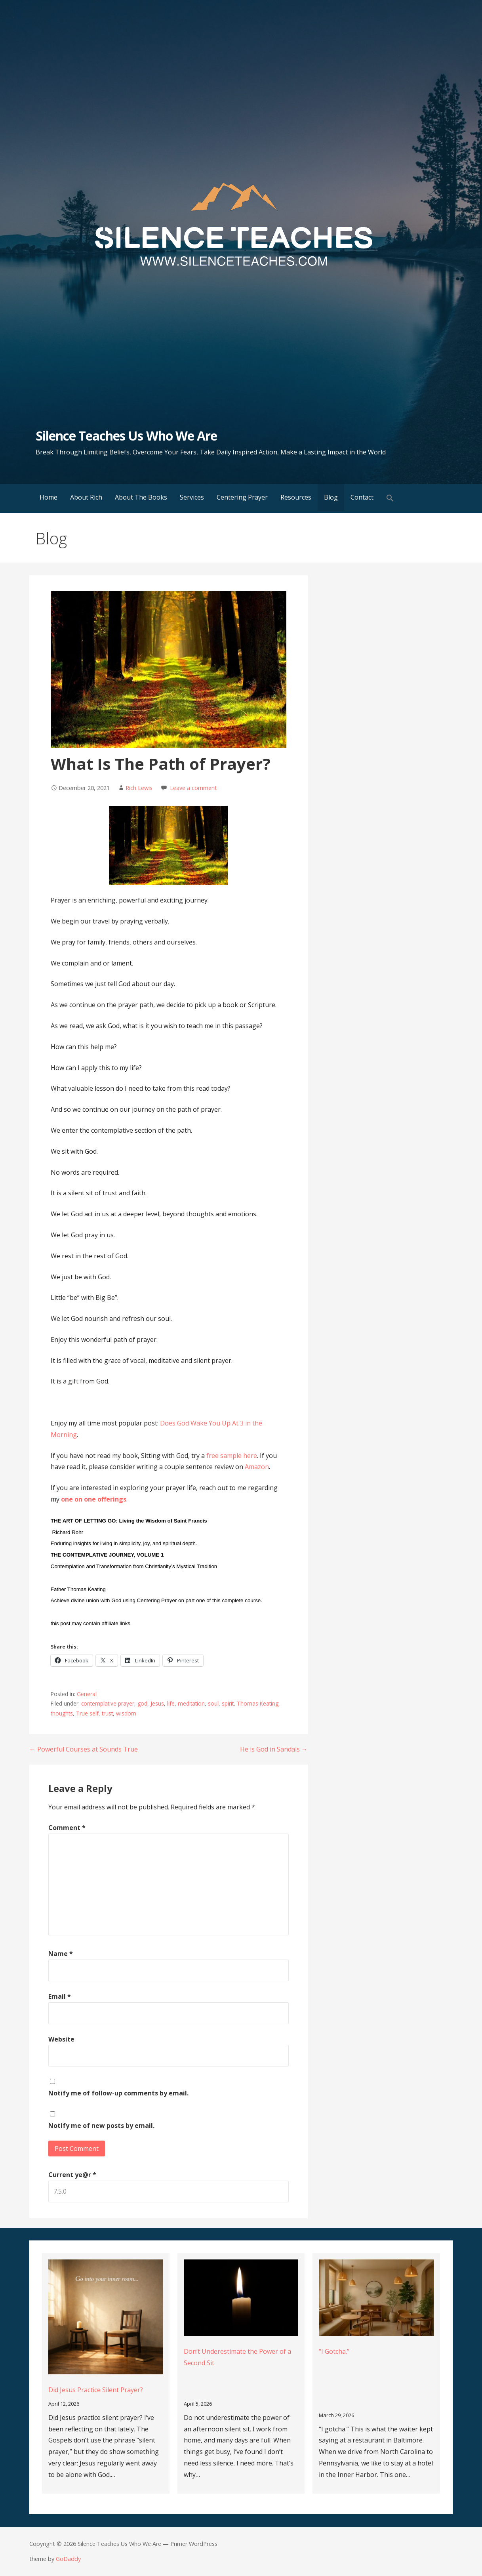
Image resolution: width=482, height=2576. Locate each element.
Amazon (257, 1466)
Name (60, 1953)
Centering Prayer (242, 497)
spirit (228, 1703)
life (171, 1703)
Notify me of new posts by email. (101, 2125)
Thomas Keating (257, 1703)
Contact (362, 497)
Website (61, 2039)
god (142, 1703)
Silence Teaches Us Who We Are (126, 435)
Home (48, 497)
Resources (295, 497)
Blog (331, 497)
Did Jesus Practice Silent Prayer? (95, 2389)
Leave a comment (193, 788)
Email (59, 1996)
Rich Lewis (139, 788)
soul (213, 1703)
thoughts (62, 1713)
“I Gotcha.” (334, 2351)
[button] (390, 498)
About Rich (86, 497)
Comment (67, 1827)
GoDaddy (68, 2559)
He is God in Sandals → (274, 1749)
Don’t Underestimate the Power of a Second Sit (237, 2357)
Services (192, 497)
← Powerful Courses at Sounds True (83, 1749)
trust (107, 1713)
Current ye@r (72, 2174)
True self (87, 1713)
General (87, 1694)
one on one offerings (93, 1499)
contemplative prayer (107, 1703)
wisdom (126, 1713)
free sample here (231, 1455)
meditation (191, 1703)
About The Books (141, 497)
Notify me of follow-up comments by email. (118, 2093)
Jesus (157, 1703)
